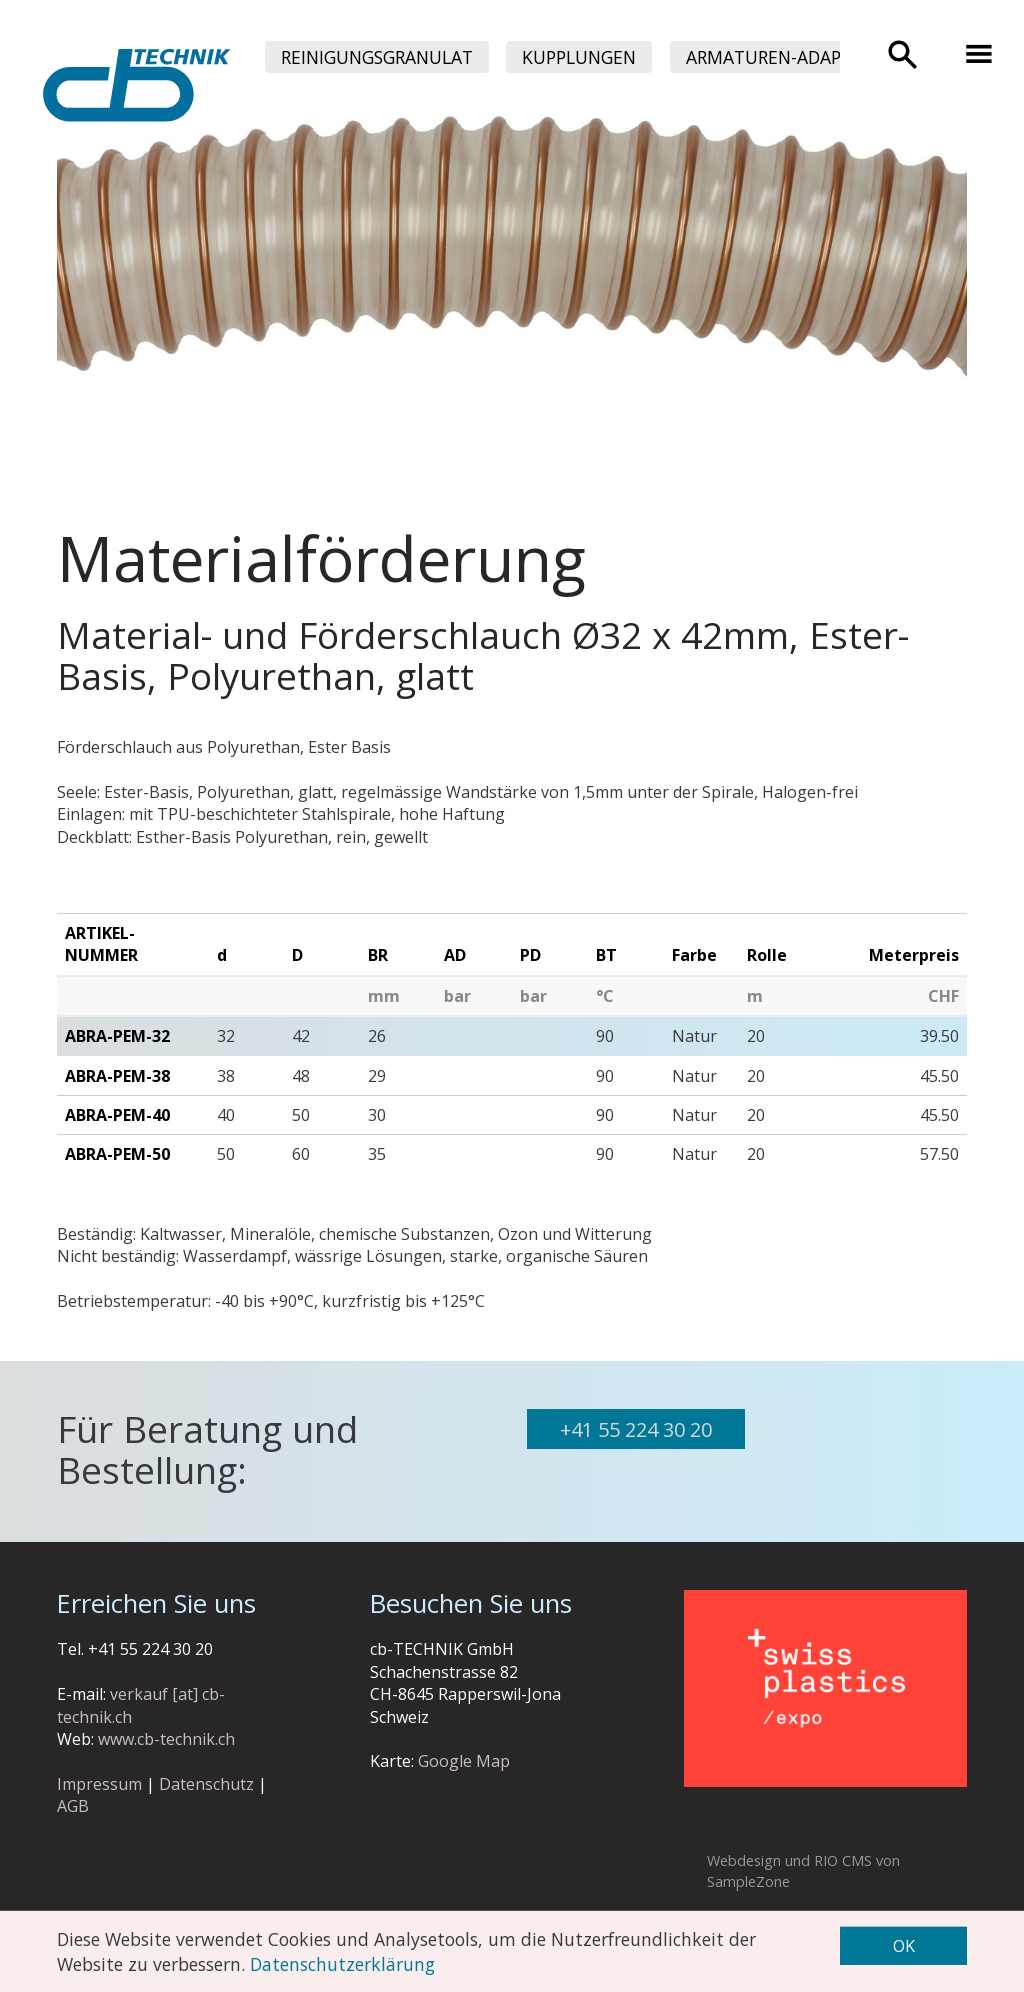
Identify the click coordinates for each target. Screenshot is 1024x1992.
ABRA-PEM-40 (117, 1115)
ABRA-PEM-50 (117, 1154)
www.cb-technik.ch (166, 1739)
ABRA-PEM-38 (117, 1076)
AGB (73, 1806)
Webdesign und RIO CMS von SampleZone (803, 1870)
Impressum (99, 1784)
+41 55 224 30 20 (636, 1429)
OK (904, 1946)
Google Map (464, 1761)
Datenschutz (206, 1784)
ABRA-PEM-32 (117, 1036)
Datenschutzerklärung (342, 1963)
